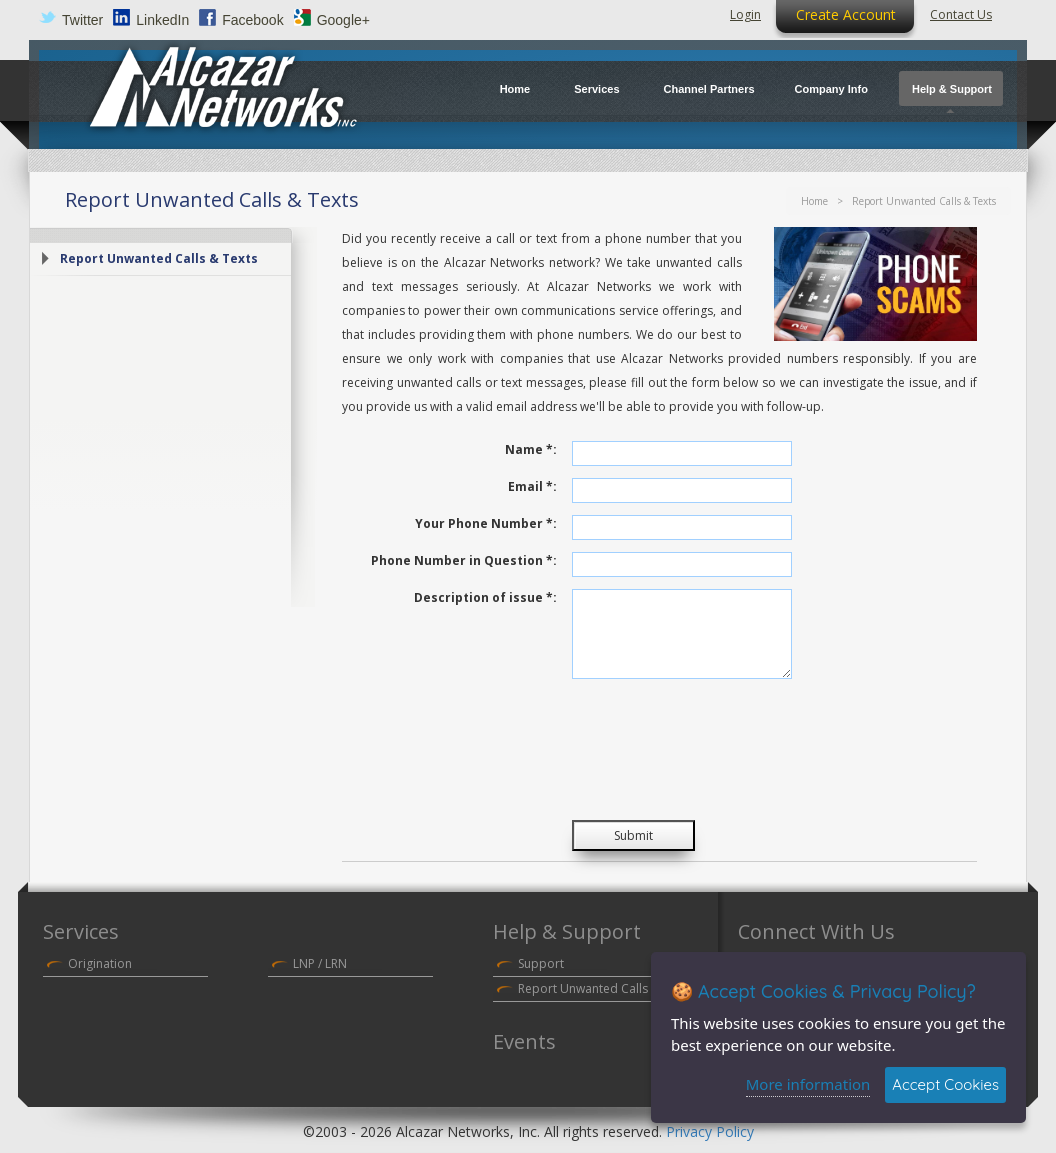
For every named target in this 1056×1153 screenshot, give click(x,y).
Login (745, 14)
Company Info (831, 89)
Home (515, 89)
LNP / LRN (320, 963)
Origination (100, 963)
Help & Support (952, 89)
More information (808, 1084)
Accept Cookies (945, 1084)
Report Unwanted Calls (583, 988)
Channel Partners (709, 89)
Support (541, 963)
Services (596, 89)
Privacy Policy (710, 1131)
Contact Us (961, 14)
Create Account (846, 14)
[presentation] (724, 754)
